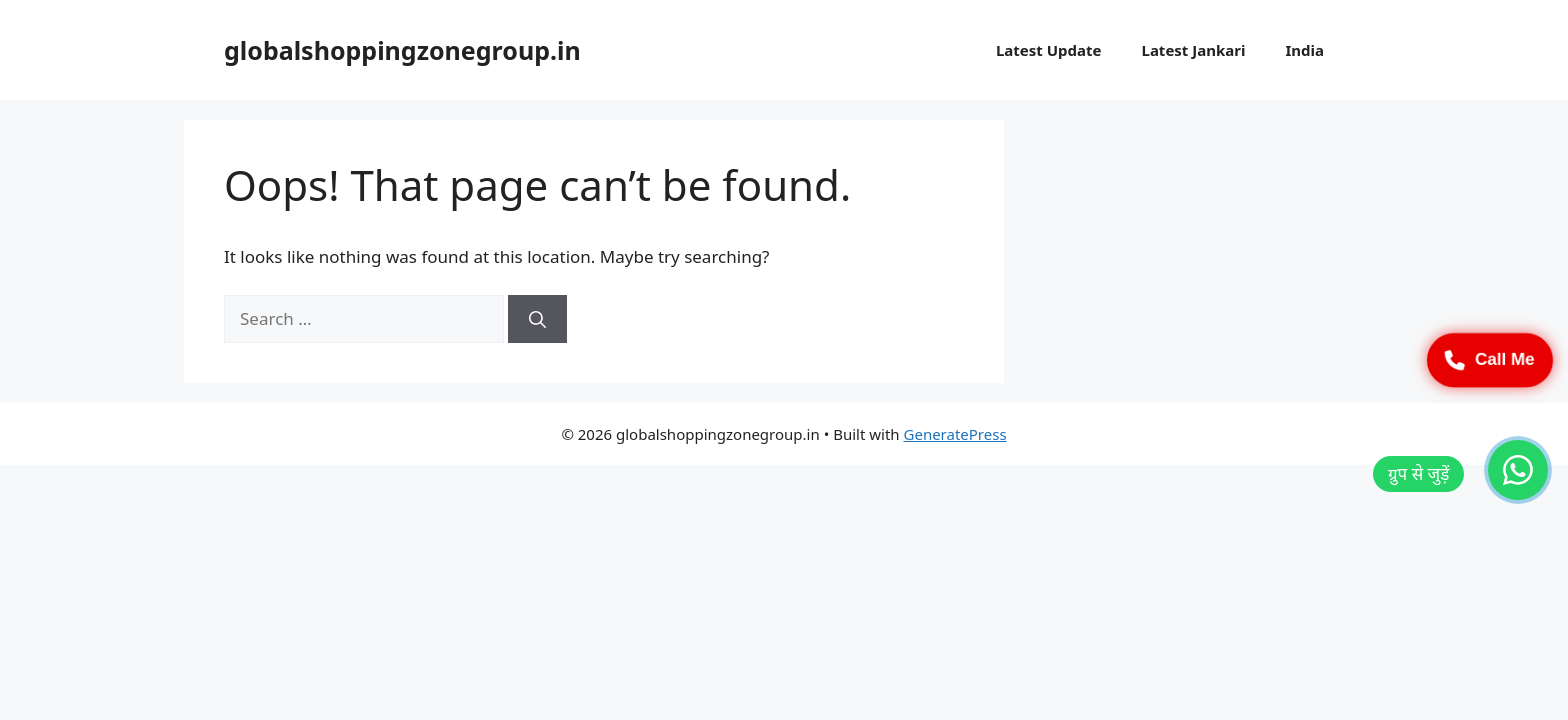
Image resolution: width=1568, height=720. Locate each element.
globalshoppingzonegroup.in (402, 50)
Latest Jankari (1194, 50)
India (1304, 50)
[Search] (537, 319)
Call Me (1490, 360)
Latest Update (1049, 50)
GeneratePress (955, 434)
